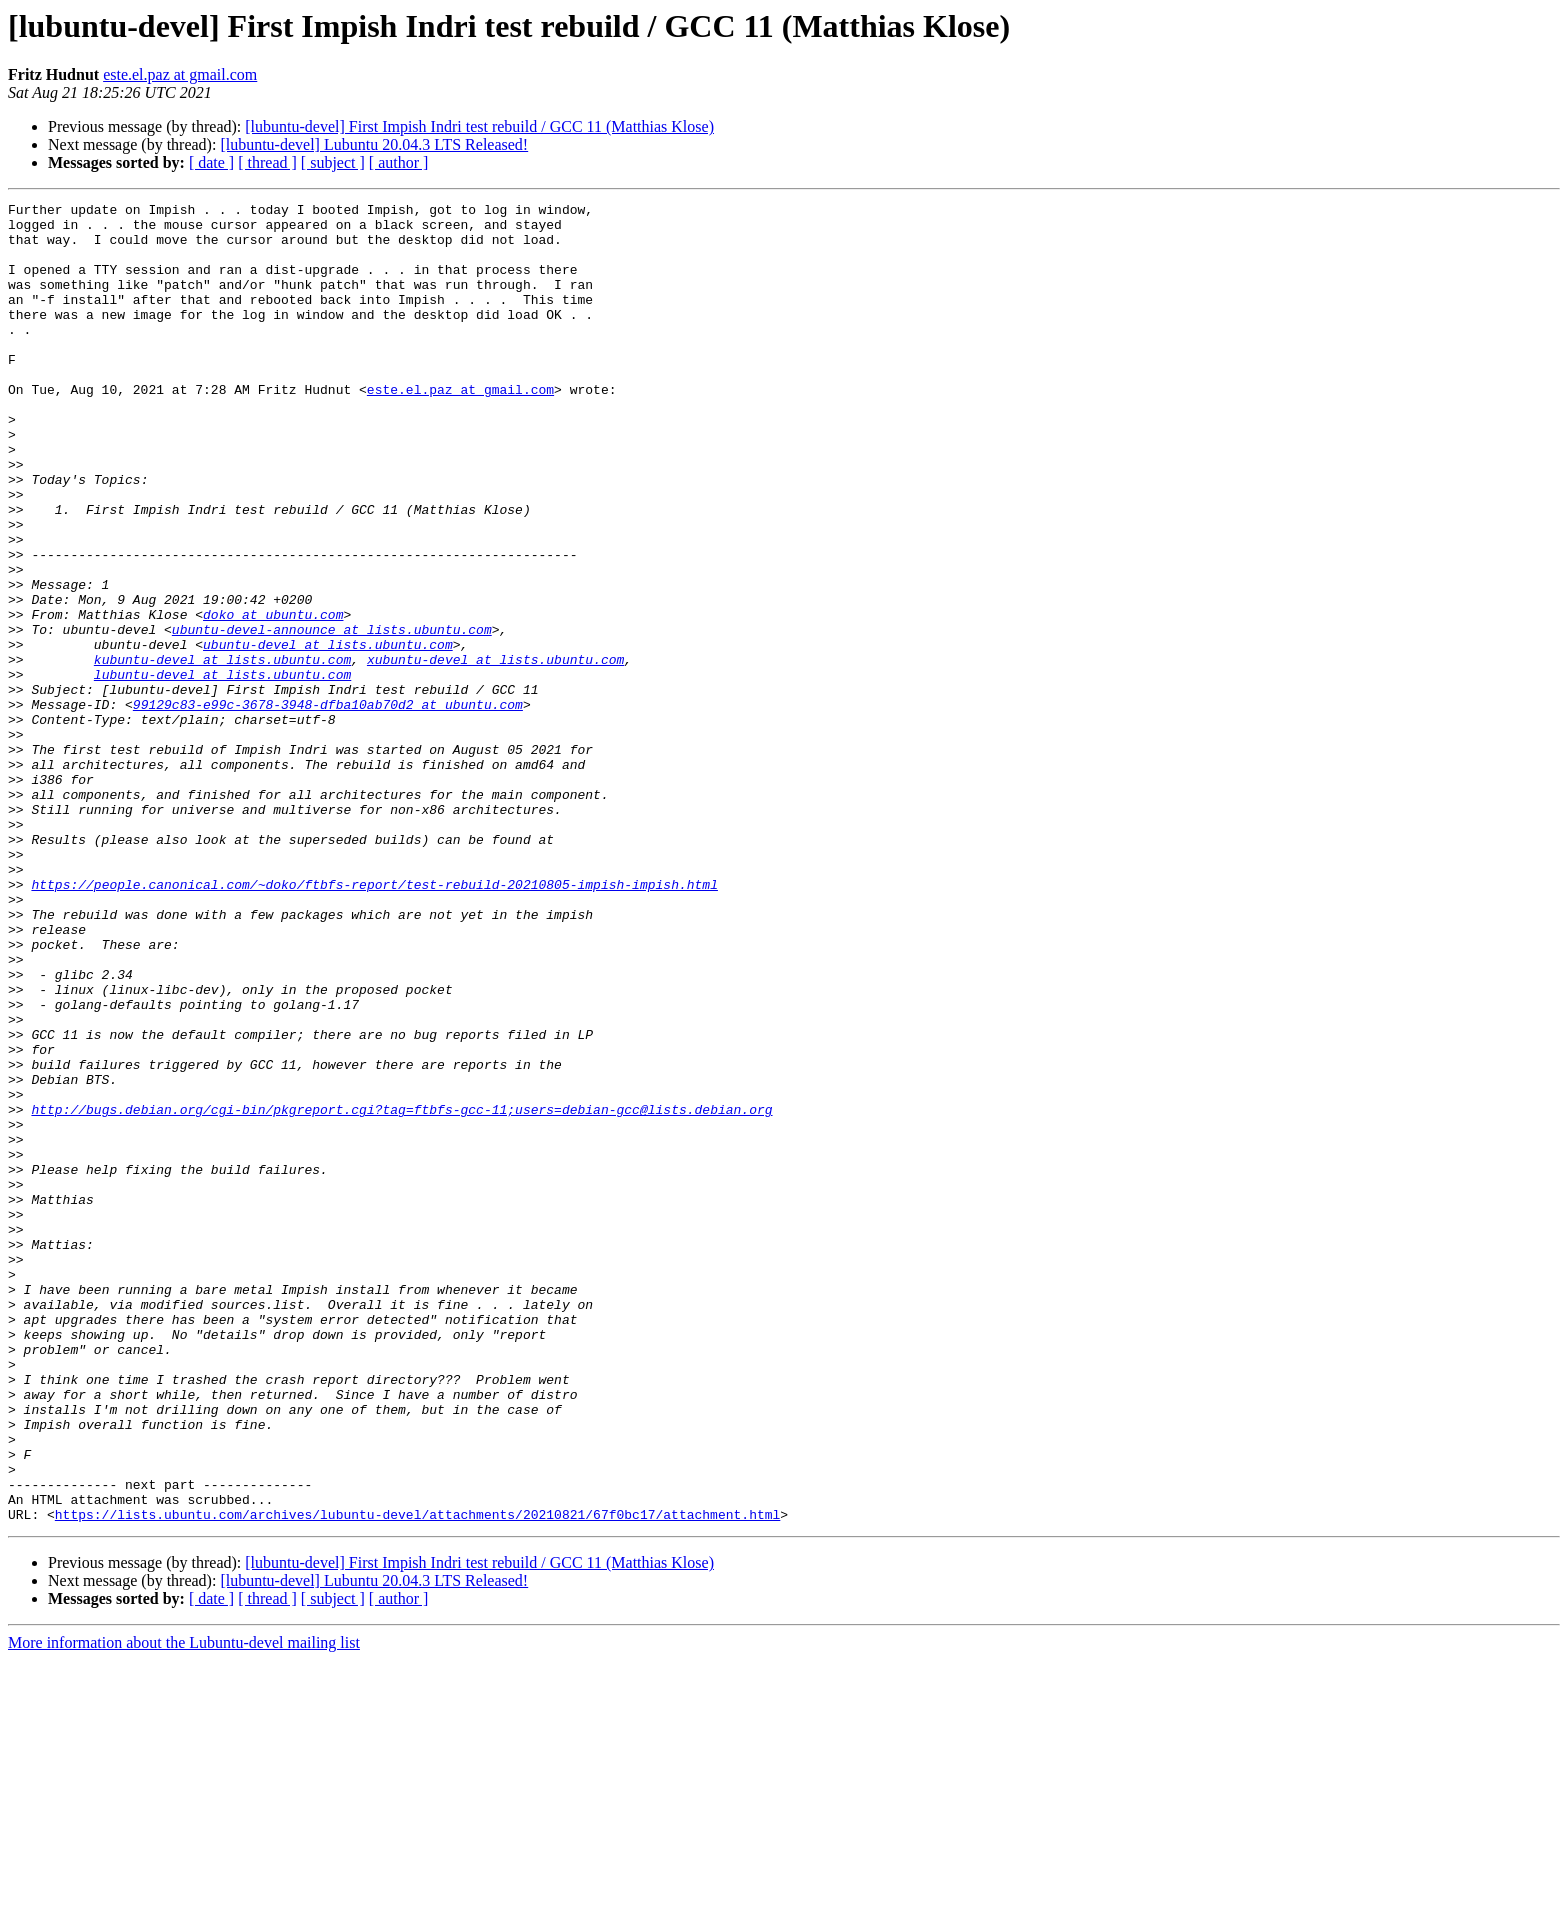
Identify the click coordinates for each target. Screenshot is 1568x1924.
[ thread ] (267, 162)
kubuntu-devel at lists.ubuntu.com (222, 752)
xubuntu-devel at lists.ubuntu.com (495, 752)
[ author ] (399, 162)
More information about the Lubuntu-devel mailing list (184, 1906)
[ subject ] (333, 162)
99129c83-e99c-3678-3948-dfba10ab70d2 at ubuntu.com (328, 806)
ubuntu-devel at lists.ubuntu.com (328, 734)
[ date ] (211, 162)
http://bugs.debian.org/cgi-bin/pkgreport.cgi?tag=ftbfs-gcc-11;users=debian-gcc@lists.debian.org (401, 1292)
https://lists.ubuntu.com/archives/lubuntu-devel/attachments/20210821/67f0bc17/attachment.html (417, 1778)
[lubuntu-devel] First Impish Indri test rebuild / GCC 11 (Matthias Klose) (479, 126)
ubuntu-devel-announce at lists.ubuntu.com (332, 716)
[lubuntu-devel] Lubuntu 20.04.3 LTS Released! (374, 144)
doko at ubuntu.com (273, 698)
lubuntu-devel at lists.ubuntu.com (222, 770)
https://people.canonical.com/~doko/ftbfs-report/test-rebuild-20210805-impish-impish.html (374, 1022)
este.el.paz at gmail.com (180, 74)
